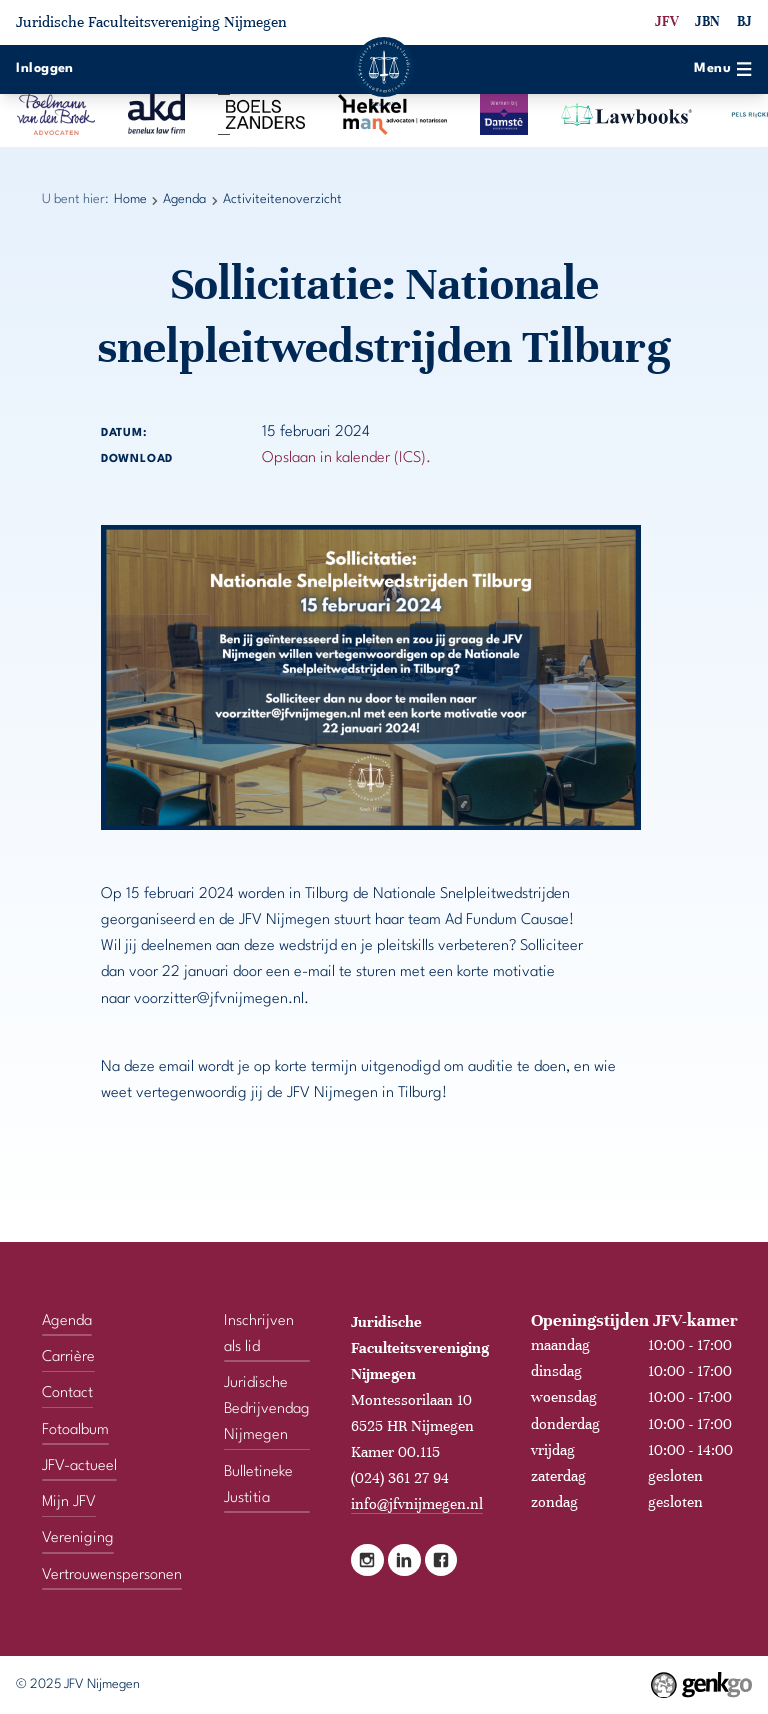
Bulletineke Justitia (258, 1485)
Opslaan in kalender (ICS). (346, 458)
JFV (667, 21)
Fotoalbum (75, 1430)
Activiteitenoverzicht (282, 199)
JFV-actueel (79, 1466)
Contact (67, 1393)
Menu (722, 69)
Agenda (184, 199)
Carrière (68, 1357)
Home (130, 199)
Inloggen (45, 68)
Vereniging (78, 1538)
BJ (744, 21)
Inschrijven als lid (259, 1334)
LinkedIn (404, 1560)
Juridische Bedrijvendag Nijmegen (267, 1409)
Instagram (367, 1560)
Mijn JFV (69, 1502)
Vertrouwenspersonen (112, 1575)
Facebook (441, 1560)
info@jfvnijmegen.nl (417, 1504)
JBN (707, 21)
